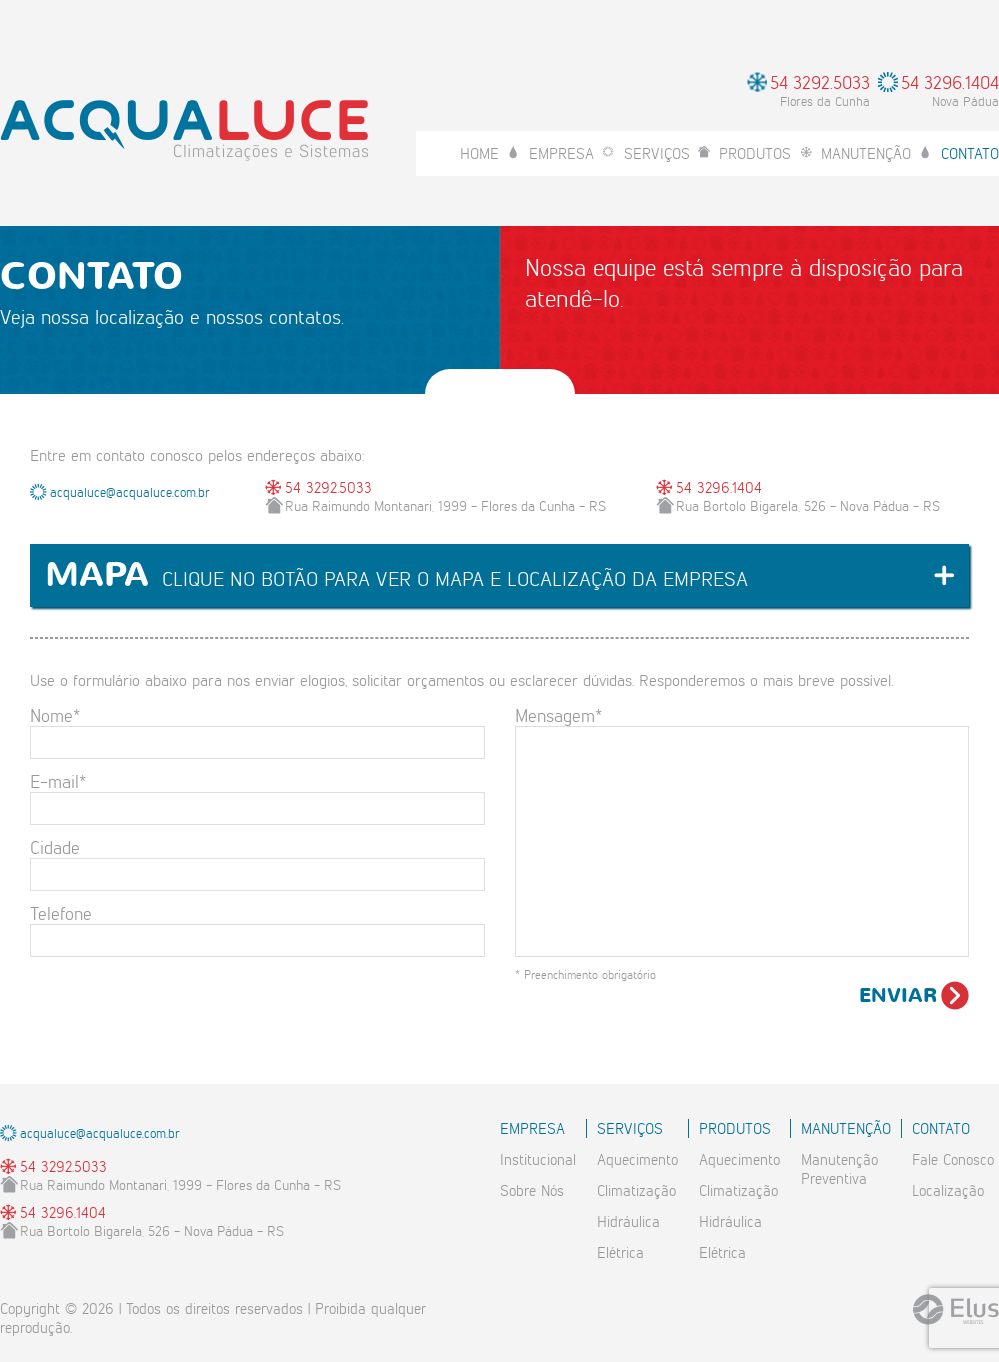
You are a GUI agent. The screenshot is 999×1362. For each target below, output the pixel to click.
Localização (948, 1190)
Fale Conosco (953, 1159)
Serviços (657, 153)
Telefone (61, 912)
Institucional (538, 1159)
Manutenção (866, 153)
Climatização (636, 1190)
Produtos (755, 153)
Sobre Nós (532, 1190)
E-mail (58, 780)
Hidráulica (628, 1221)
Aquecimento (637, 1159)
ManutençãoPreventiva (839, 1169)
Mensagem (558, 714)
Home (479, 153)
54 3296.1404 (950, 81)
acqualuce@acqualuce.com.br (130, 492)
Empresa (561, 153)
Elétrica (620, 1252)
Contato (970, 153)
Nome (55, 714)
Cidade (55, 846)
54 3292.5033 (820, 81)
